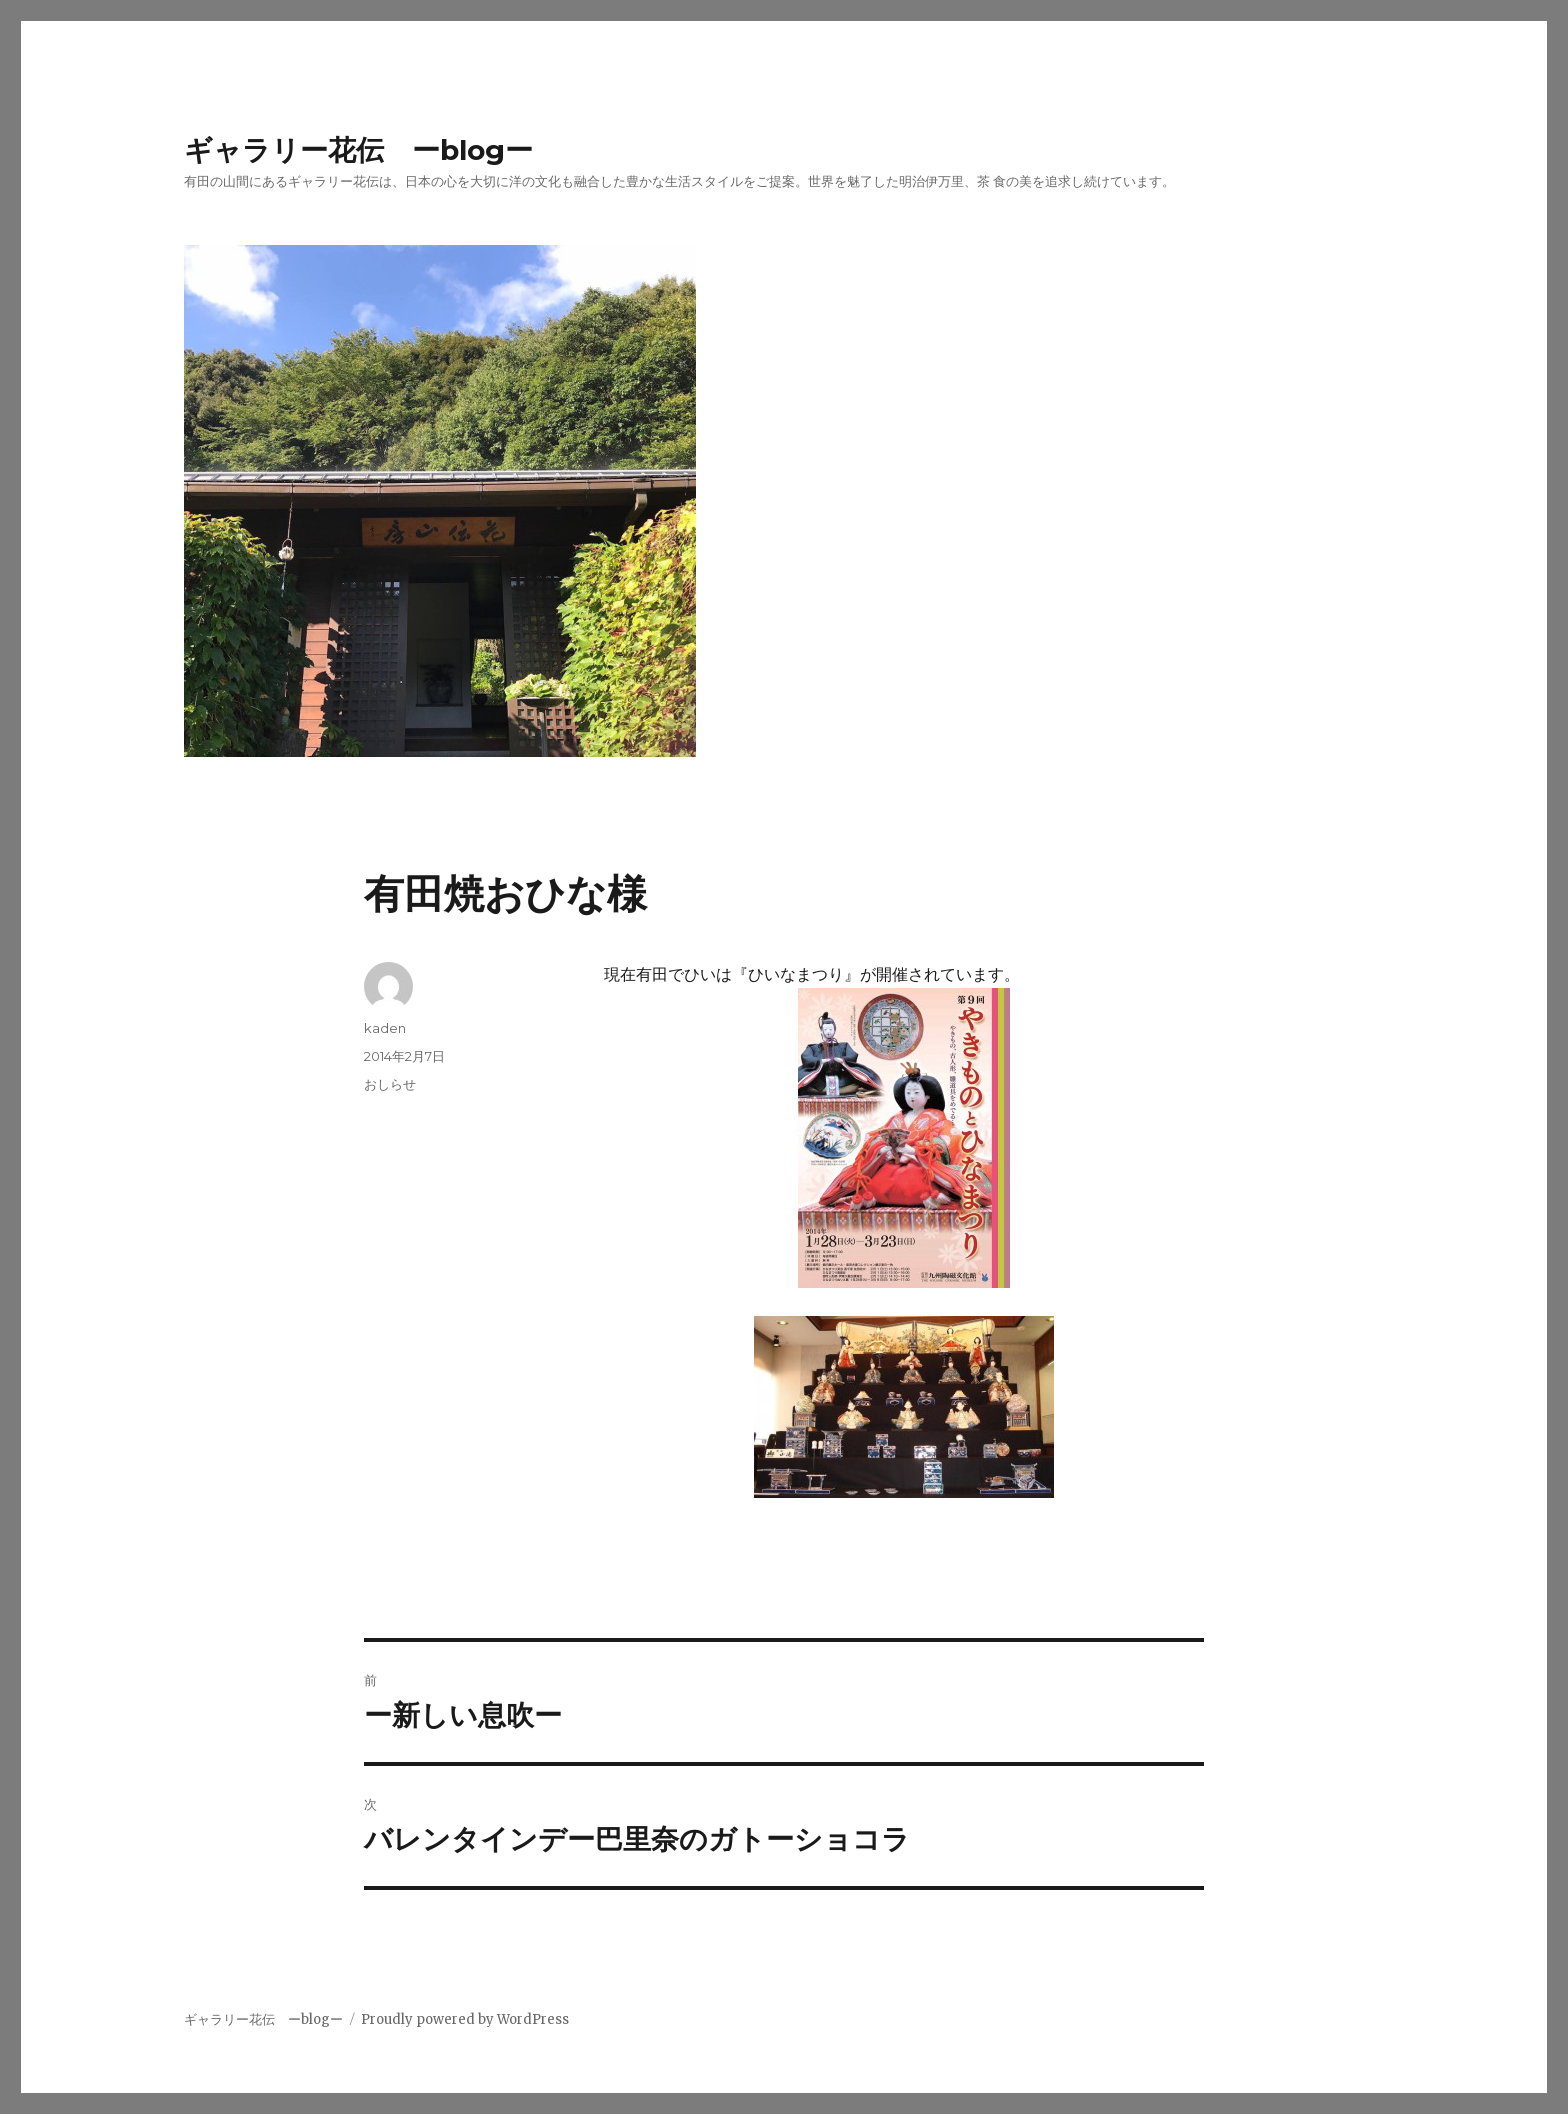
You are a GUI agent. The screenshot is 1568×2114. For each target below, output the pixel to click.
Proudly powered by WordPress (465, 2019)
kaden (385, 1028)
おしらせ (390, 1084)
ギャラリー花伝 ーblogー (358, 150)
